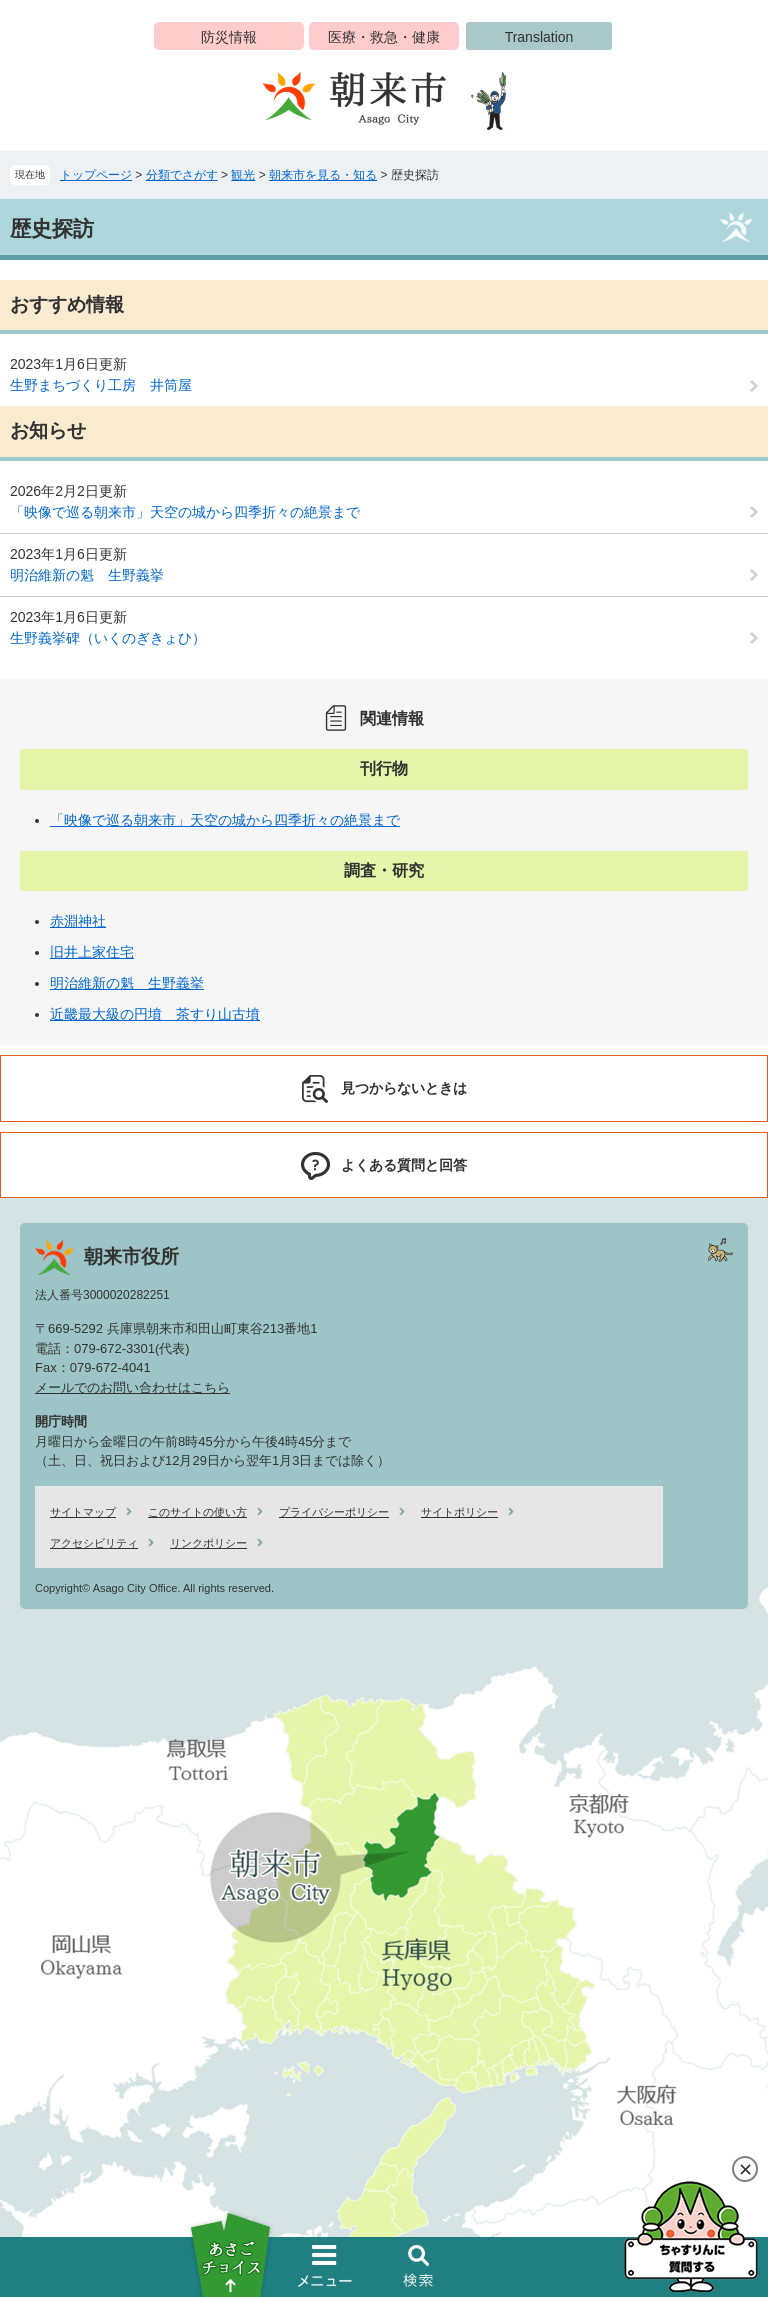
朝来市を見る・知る (323, 175)
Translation (539, 37)
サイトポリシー (459, 1512)
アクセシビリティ (94, 1543)
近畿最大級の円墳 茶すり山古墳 (155, 1014)
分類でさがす (182, 175)
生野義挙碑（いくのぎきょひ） (108, 638)
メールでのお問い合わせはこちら (132, 1387)
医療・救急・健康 (384, 37)
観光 (243, 175)
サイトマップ (83, 1512)
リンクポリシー (208, 1543)
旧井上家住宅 (92, 952)
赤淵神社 (78, 921)
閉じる (745, 2169)
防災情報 (229, 37)
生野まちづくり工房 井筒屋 (101, 385)
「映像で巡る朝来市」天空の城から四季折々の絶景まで (185, 512)
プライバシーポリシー (334, 1512)
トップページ (96, 175)
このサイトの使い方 (197, 1512)
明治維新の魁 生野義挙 (87, 575)
